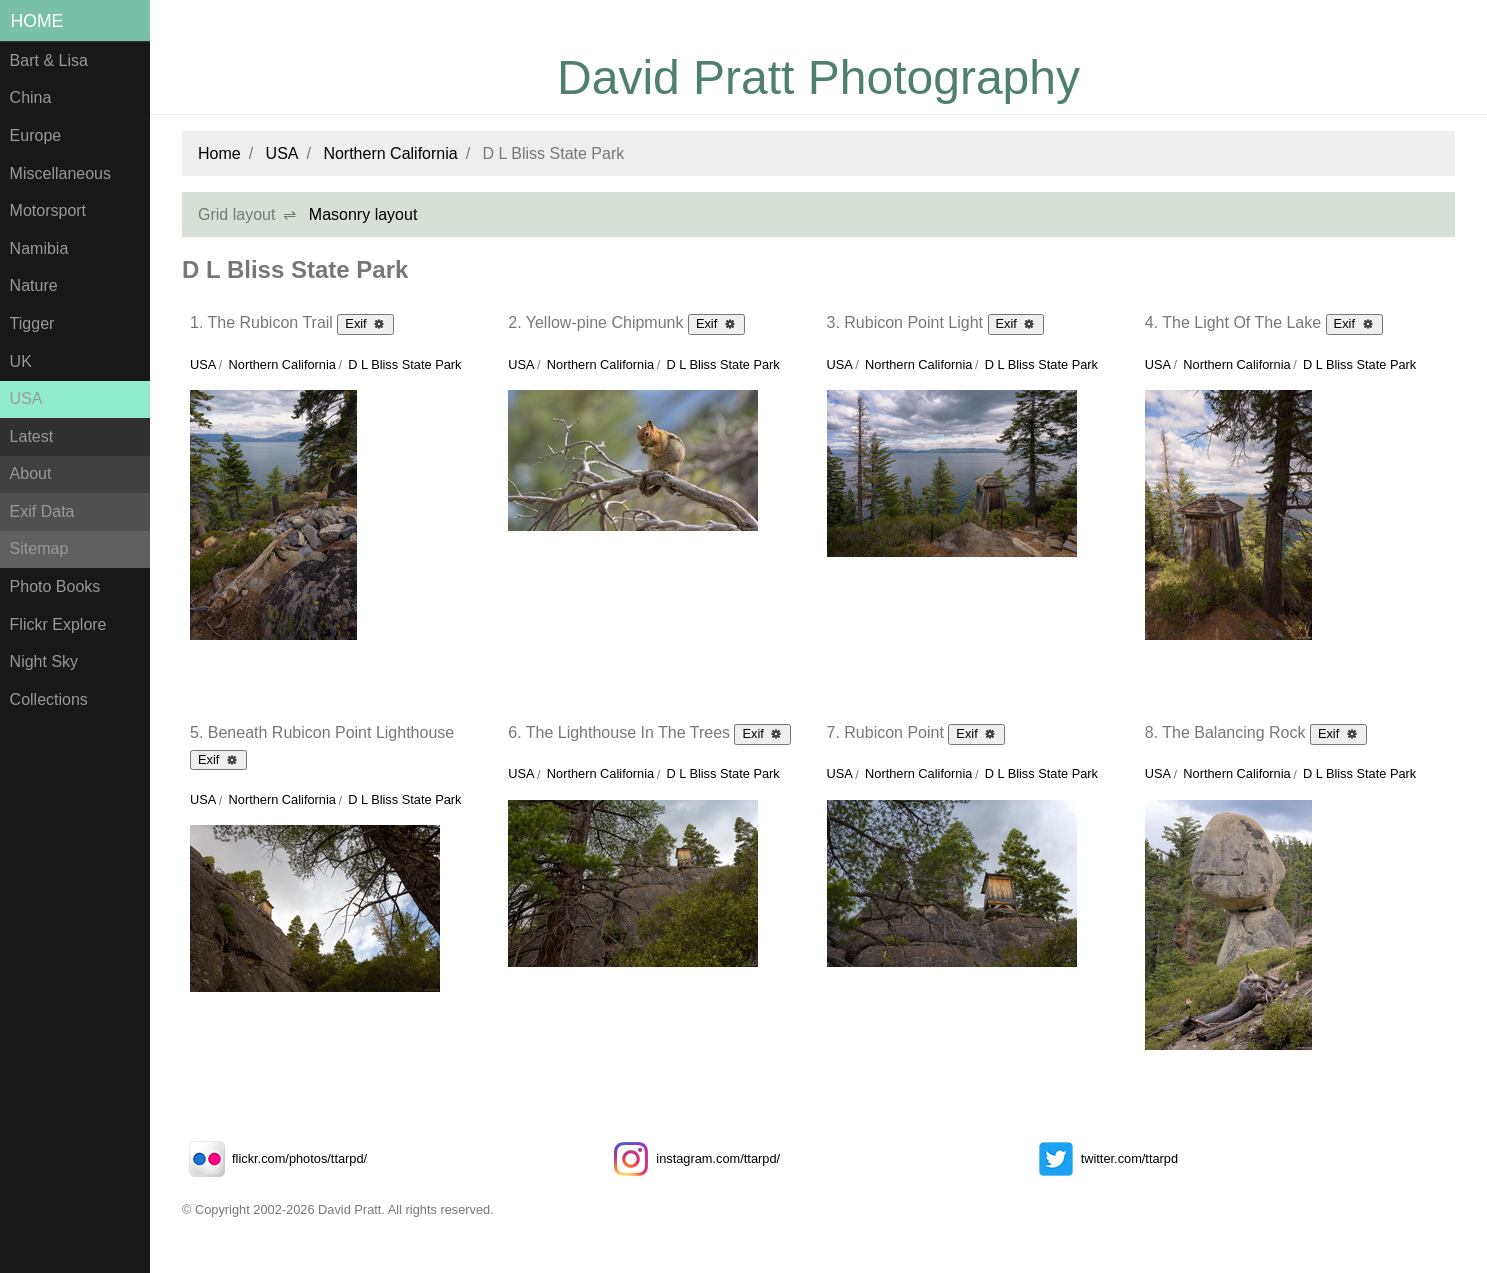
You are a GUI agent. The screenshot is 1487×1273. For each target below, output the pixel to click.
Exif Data (42, 511)
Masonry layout (363, 214)
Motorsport (48, 210)
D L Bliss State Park (404, 364)
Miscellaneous (60, 173)
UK (21, 361)
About (31, 473)
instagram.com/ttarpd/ (693, 1158)
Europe (36, 135)
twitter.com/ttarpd (1104, 1158)
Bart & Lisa (49, 60)
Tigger (32, 323)
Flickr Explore (58, 624)
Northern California (390, 153)
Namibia (39, 248)
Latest (32, 436)
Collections (49, 699)
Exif (365, 323)
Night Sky (44, 661)
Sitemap (39, 548)
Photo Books (55, 586)
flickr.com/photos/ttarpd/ (274, 1158)
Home (37, 21)
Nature (34, 285)
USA (26, 398)
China (31, 97)
